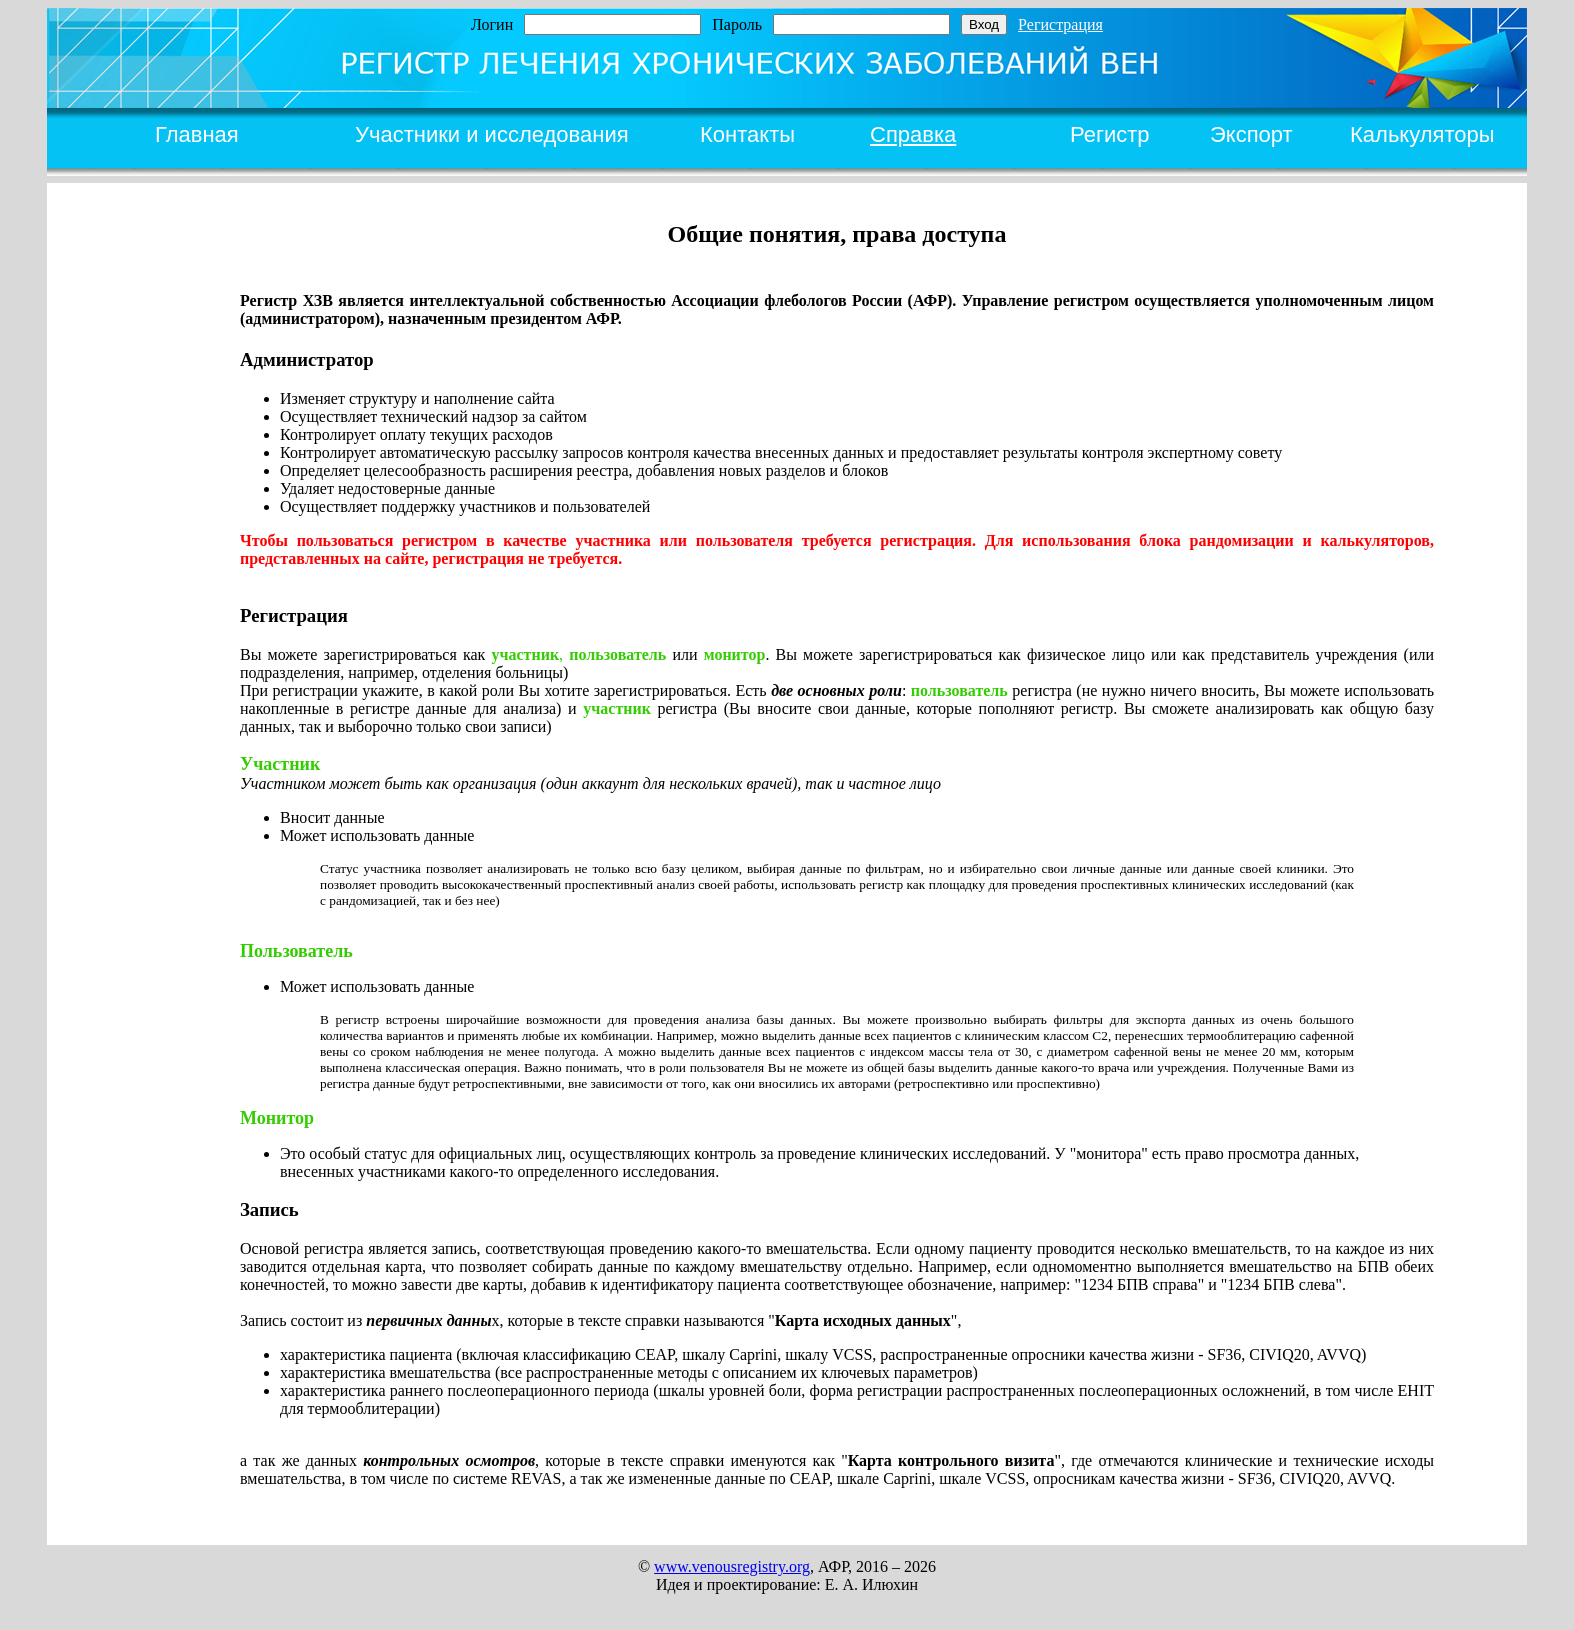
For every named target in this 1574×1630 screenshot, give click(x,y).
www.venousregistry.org (732, 1566)
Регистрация (1060, 24)
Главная (197, 134)
